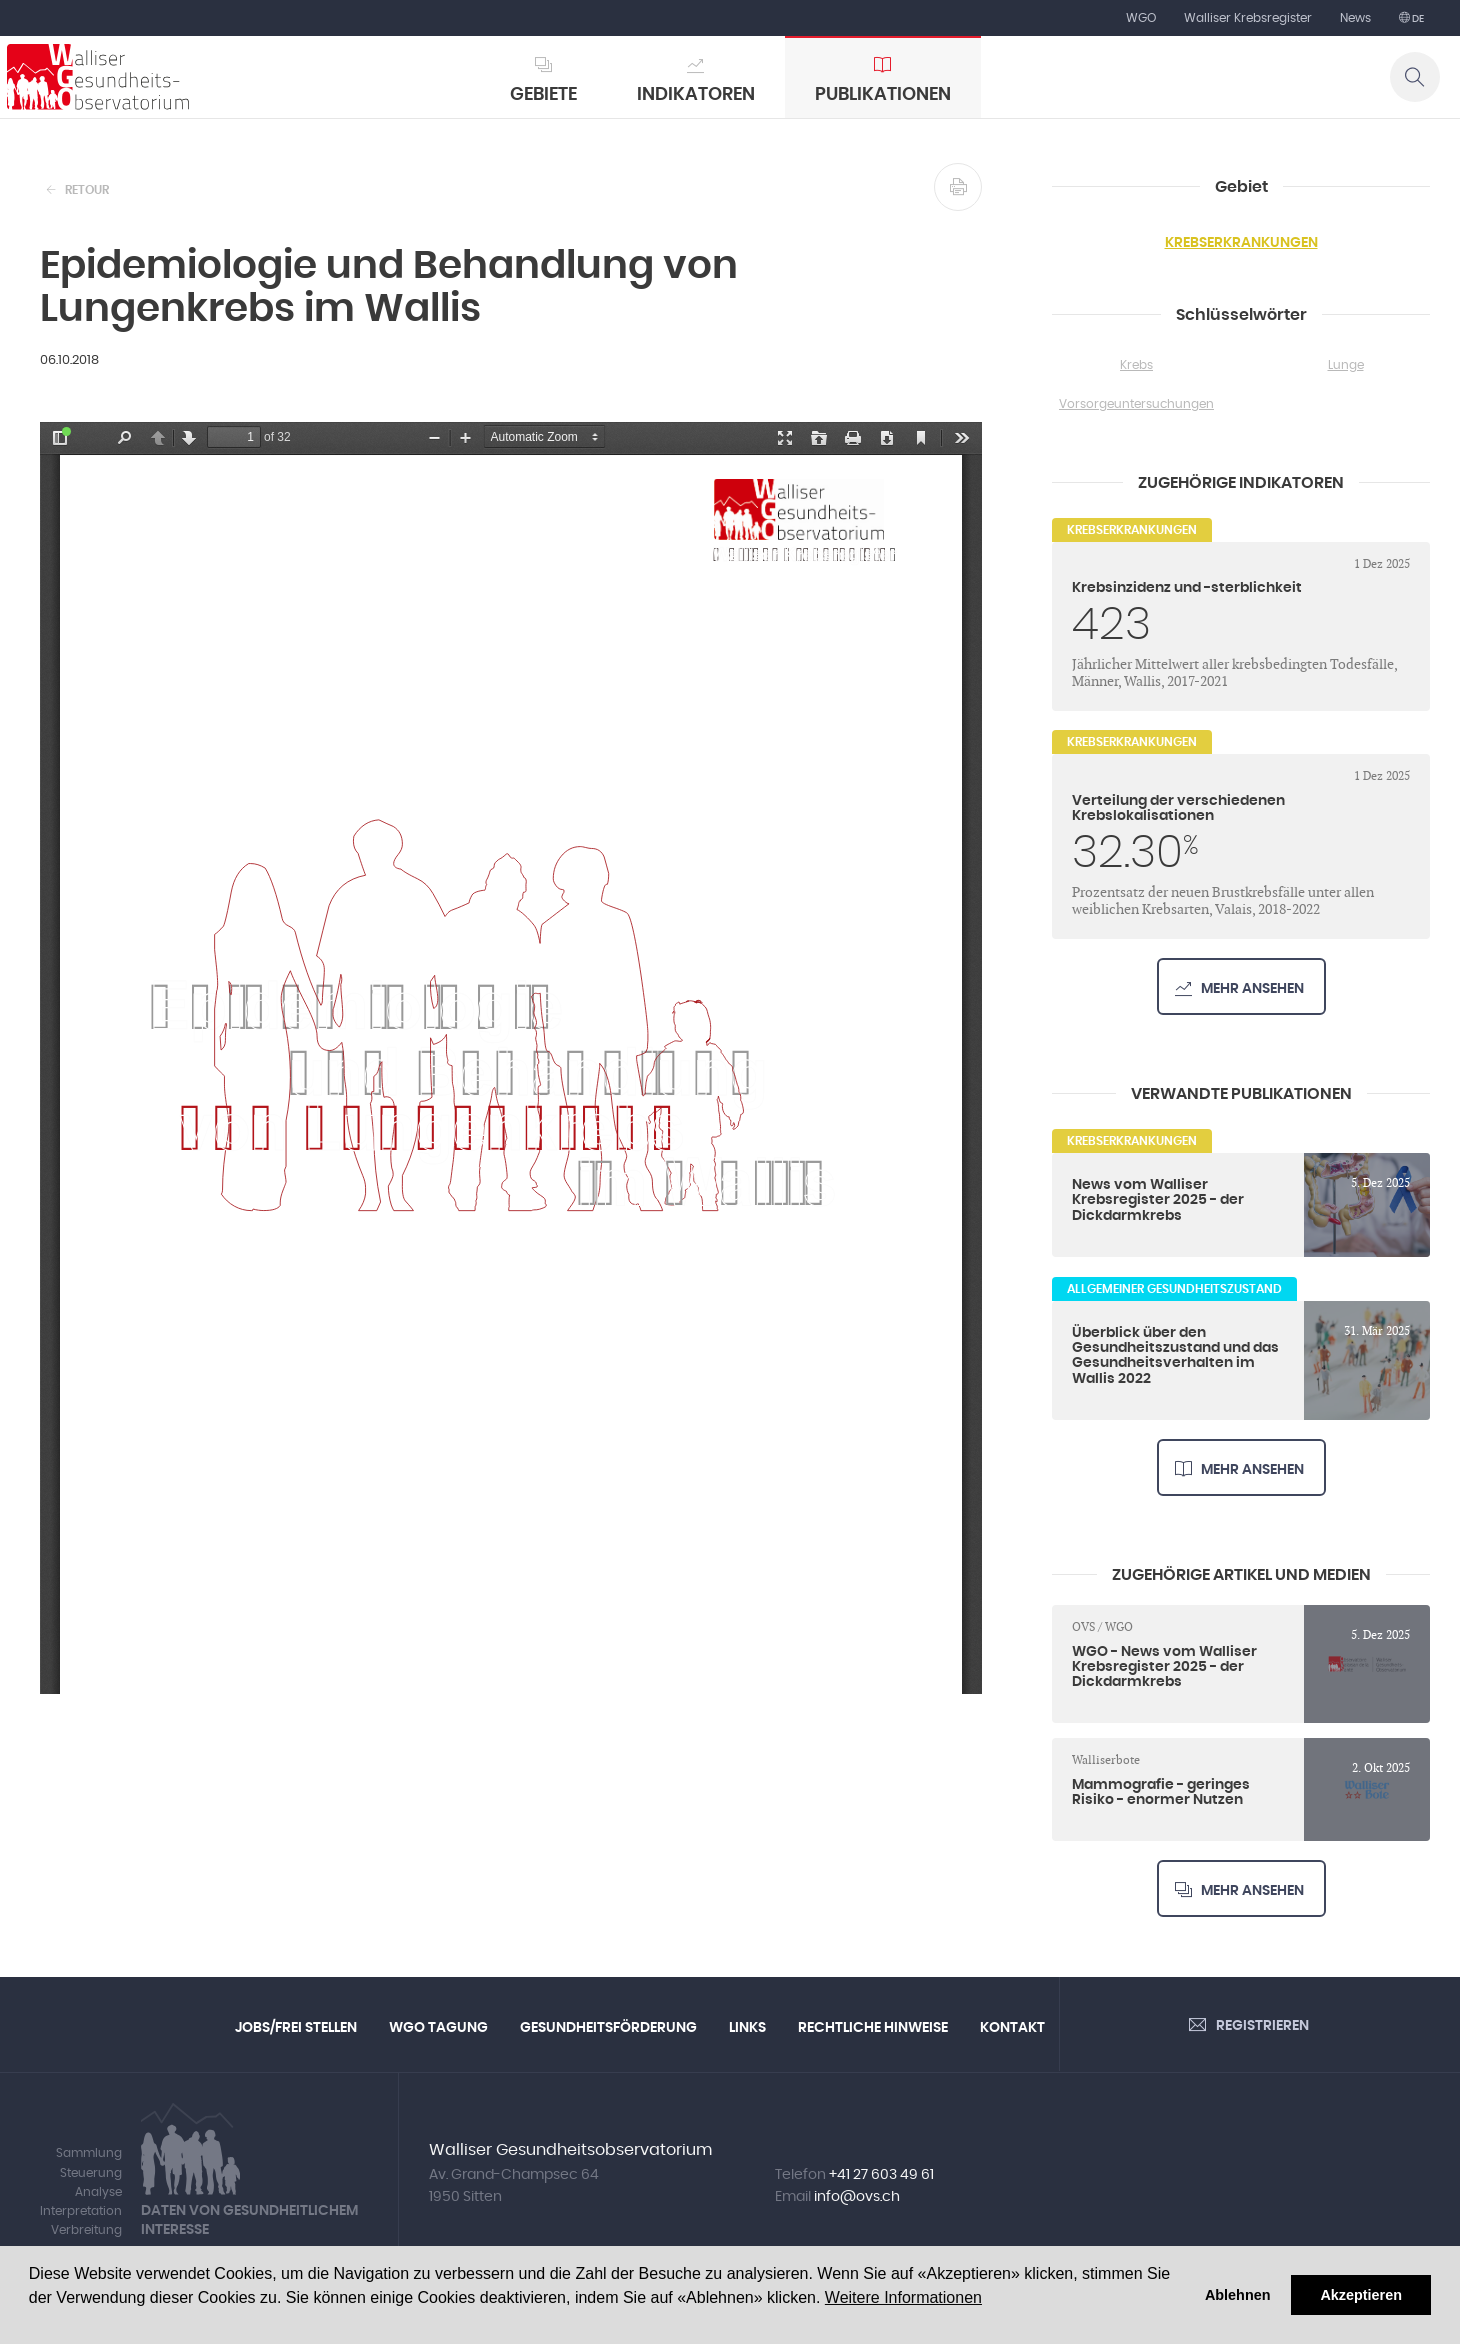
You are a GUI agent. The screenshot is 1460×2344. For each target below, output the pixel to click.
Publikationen (883, 95)
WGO (1141, 18)
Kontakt (1012, 2028)
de (1417, 19)
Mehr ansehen (1252, 989)
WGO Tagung (438, 2028)
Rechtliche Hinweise (873, 2028)
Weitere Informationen (903, 2297)
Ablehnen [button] (1238, 2295)
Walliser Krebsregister (1248, 18)
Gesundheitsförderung (608, 2028)
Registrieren (1262, 2026)
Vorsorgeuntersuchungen (1136, 404)
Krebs (1136, 365)
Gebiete (543, 95)
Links (747, 2028)
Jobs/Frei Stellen (296, 2028)
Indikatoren (696, 95)
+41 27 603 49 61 (881, 2175)
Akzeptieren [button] (1361, 2295)
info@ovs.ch (857, 2197)
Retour (87, 190)
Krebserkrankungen (1241, 243)
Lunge (1346, 365)
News (1355, 18)
